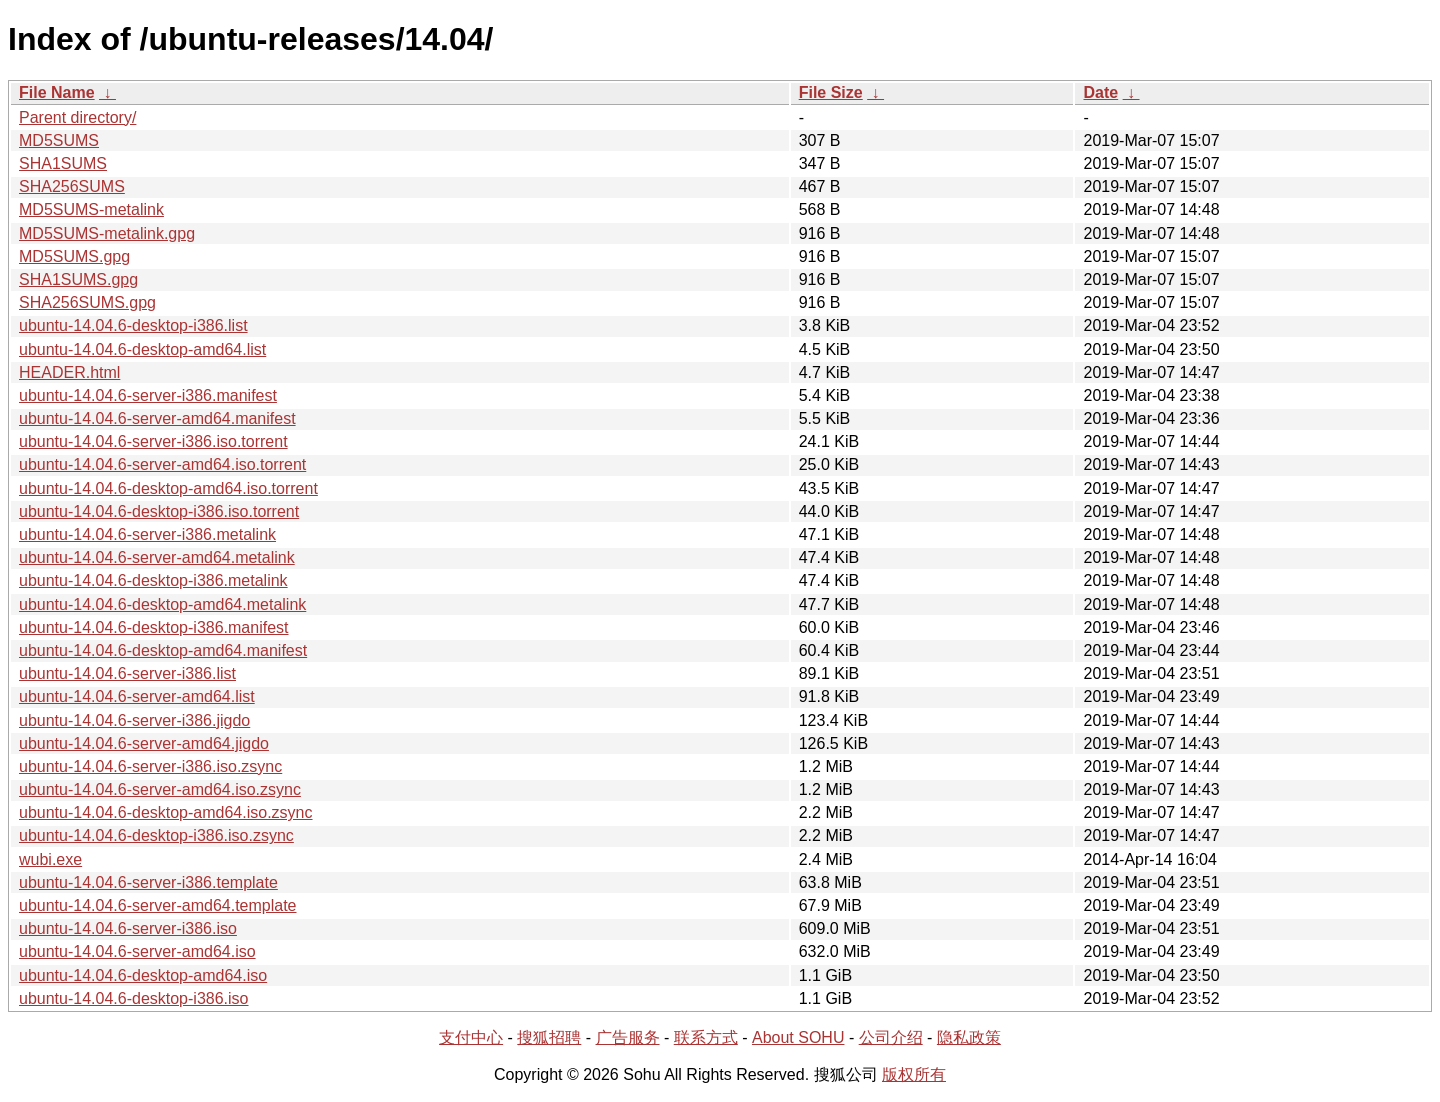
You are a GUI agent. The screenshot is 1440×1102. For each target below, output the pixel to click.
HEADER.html (69, 372)
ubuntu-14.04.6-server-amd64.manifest (157, 418)
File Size (831, 92)
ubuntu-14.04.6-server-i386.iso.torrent (153, 441)
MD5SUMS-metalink (91, 209)
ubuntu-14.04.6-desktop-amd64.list (142, 349)
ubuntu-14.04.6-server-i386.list (127, 673)
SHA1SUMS (63, 163)
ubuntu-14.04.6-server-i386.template (148, 882)
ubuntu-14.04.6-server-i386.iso (128, 928)
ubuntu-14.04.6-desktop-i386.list (133, 325)
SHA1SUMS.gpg (78, 279)
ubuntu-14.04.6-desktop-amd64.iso (143, 975)
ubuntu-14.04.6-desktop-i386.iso (134, 998)
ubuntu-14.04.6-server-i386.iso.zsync (150, 766)
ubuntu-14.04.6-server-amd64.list (137, 696)
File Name (57, 92)
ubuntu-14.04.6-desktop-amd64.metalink (162, 604)
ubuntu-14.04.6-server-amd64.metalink (157, 557)
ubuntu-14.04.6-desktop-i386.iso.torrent (159, 511)
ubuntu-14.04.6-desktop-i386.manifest (154, 627)
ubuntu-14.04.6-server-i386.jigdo (134, 720)
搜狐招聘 (549, 1037)
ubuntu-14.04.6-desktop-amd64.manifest (163, 650)
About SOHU (798, 1037)
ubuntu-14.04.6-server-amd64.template (158, 905)
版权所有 (914, 1074)
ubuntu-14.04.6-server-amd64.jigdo (144, 743)
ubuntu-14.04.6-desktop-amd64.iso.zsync (166, 812)
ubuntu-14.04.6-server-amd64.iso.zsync (160, 789)
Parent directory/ (77, 117)
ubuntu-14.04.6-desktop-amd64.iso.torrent (168, 488)
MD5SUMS (59, 140)
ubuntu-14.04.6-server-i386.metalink (147, 534)
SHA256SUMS (72, 186)
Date (1100, 92)
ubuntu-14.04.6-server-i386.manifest (148, 395)
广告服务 (628, 1037)
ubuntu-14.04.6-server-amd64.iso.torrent (162, 464)
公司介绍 (891, 1037)
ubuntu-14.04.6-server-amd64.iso (137, 951)
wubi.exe (50, 859)
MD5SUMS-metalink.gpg (107, 233)
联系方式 (706, 1037)
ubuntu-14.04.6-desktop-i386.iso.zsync (156, 835)
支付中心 (471, 1037)
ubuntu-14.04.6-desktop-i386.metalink (153, 580)
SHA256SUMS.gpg (87, 302)
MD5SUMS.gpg (74, 256)
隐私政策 (969, 1037)
